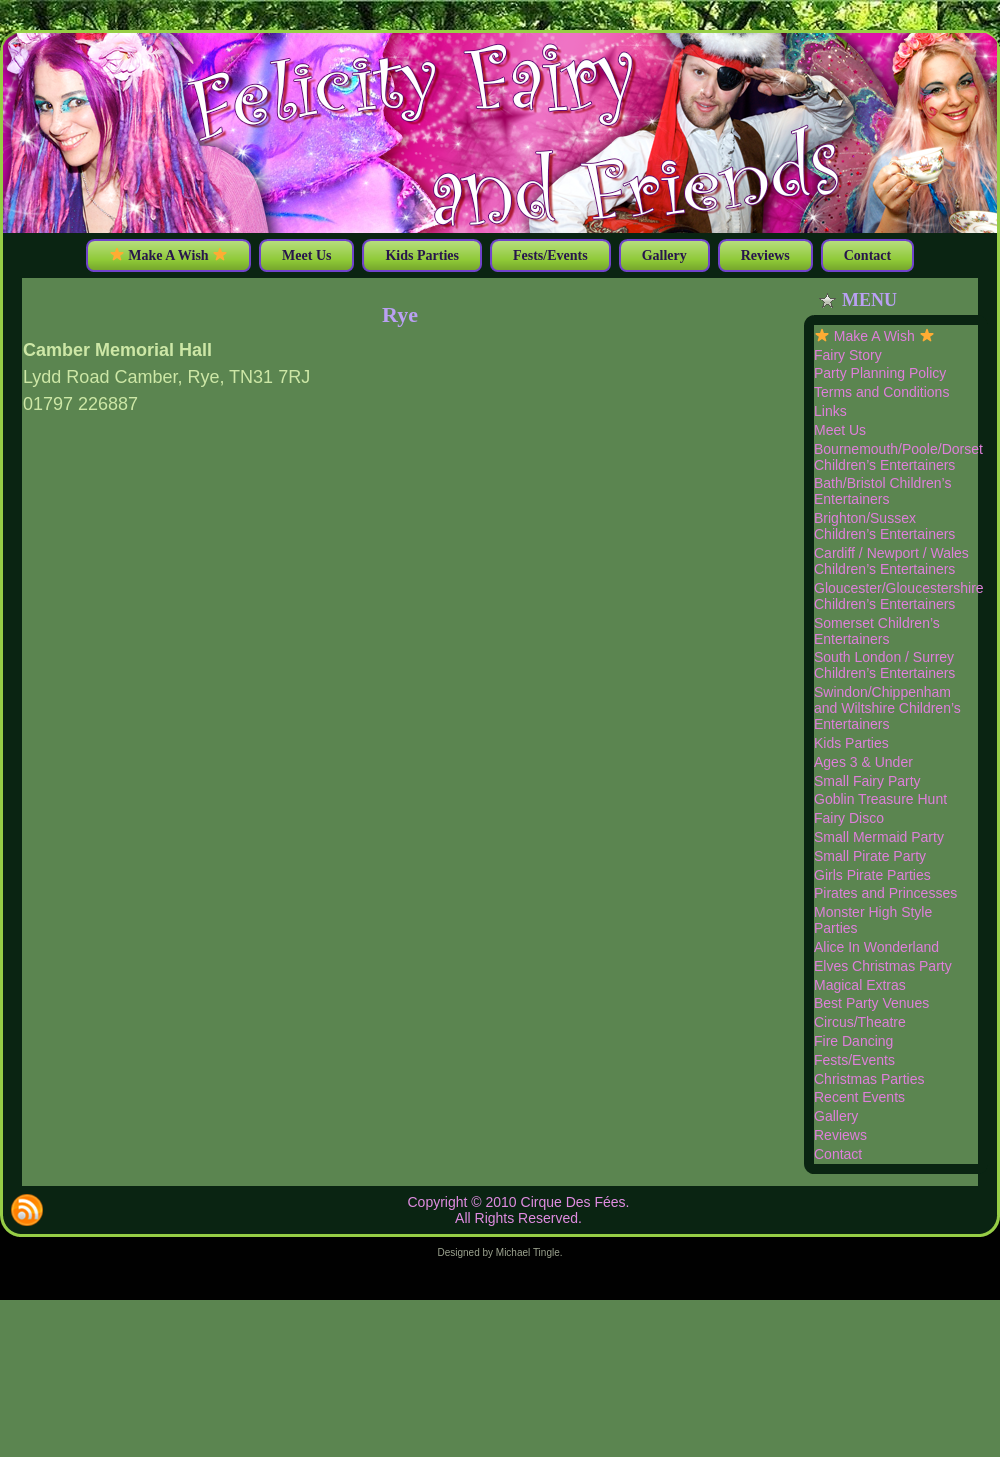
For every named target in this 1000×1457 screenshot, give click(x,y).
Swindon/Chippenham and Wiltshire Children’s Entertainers (887, 708)
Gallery (836, 1116)
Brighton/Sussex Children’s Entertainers (884, 526)
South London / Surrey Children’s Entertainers (884, 665)
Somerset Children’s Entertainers (877, 631)
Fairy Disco (849, 818)
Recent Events (859, 1097)
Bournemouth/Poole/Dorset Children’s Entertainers (898, 457)
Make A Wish (874, 336)
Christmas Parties (869, 1079)
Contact (838, 1154)
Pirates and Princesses (885, 893)
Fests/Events (854, 1060)
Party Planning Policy (880, 373)
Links (830, 411)
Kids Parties (851, 743)
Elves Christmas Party (883, 966)
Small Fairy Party (867, 781)
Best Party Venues (871, 1003)
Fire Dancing (853, 1041)
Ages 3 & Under (863, 762)
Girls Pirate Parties (872, 875)
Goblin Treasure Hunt (880, 799)
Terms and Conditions (881, 392)
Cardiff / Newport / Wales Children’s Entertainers (891, 561)
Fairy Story (848, 355)
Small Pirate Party (870, 856)
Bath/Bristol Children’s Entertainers (882, 491)
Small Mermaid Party (879, 837)
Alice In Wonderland (876, 947)
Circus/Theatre (860, 1022)
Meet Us (840, 430)
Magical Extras (860, 985)
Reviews (840, 1135)
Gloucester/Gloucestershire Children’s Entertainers (899, 596)
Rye (400, 314)
